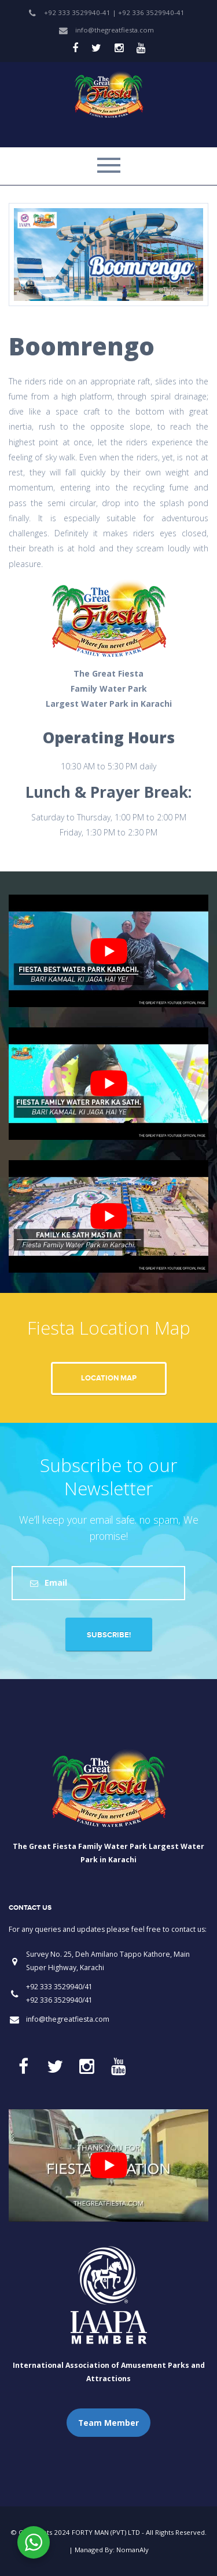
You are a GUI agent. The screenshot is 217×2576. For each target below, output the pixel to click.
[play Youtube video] (108, 951)
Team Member (108, 2422)
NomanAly (132, 2549)
